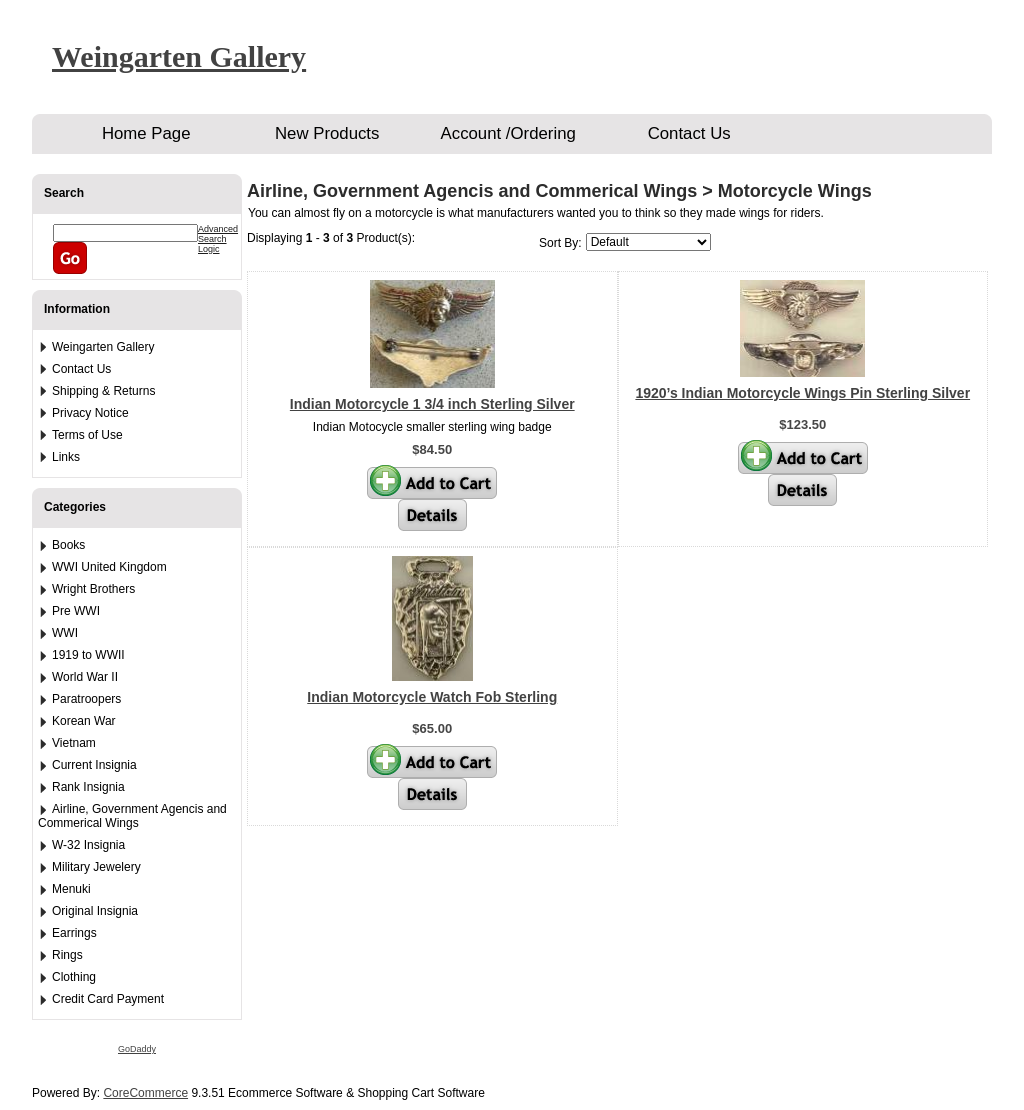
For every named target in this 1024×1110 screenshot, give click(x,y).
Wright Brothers (93, 589)
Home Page (146, 133)
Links (66, 457)
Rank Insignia (88, 787)
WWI (65, 633)
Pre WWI (76, 611)
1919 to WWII (88, 655)
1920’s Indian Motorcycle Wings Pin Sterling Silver (802, 393)
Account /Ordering (508, 133)
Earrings (74, 933)
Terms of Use (87, 435)
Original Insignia (95, 911)
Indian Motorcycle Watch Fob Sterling (432, 697)
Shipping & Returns (103, 391)
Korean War (84, 721)
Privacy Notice (90, 413)
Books (68, 545)
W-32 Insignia (88, 845)
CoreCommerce (145, 1093)
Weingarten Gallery (179, 56)
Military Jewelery (96, 867)
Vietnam (74, 743)
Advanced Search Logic (218, 239)
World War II (85, 677)
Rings (67, 955)
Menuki (71, 889)
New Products (327, 133)
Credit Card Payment (108, 999)
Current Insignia (94, 765)
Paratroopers (86, 699)
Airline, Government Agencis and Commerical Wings (132, 816)
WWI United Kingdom (109, 567)
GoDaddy (137, 1049)
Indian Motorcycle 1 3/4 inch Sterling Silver (432, 404)
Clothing (74, 977)
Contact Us (689, 133)
